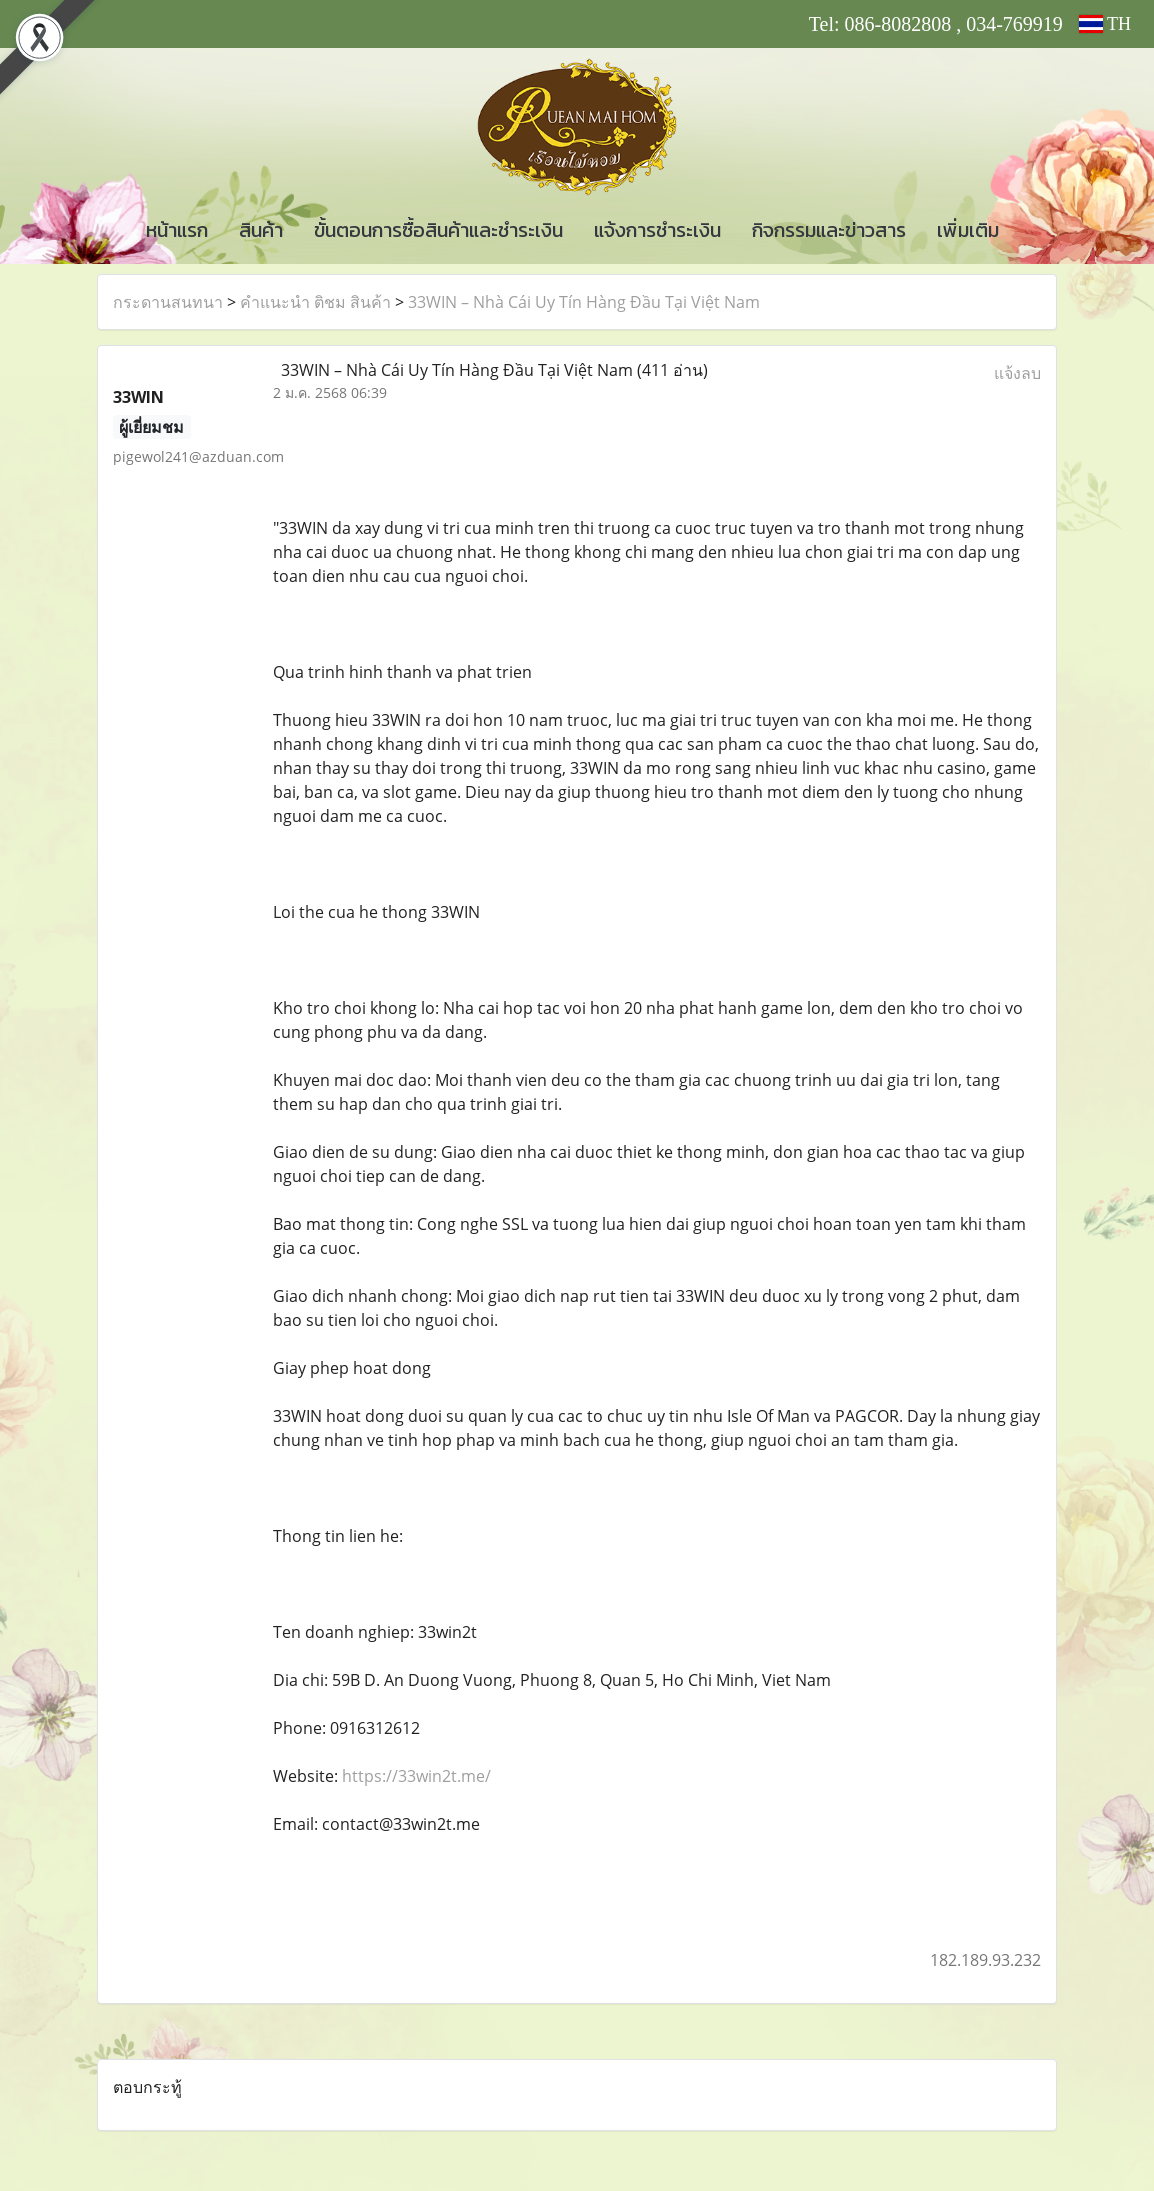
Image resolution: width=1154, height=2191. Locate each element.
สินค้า (261, 230)
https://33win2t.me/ (416, 1776)
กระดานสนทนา (168, 302)
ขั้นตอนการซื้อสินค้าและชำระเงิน (438, 230)
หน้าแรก (177, 230)
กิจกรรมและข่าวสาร (829, 230)
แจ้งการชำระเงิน (657, 230)
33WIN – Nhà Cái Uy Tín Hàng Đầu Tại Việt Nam (584, 302)
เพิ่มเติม (968, 230)
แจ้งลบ (1017, 373)
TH (1105, 24)
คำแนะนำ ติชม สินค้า (315, 302)
